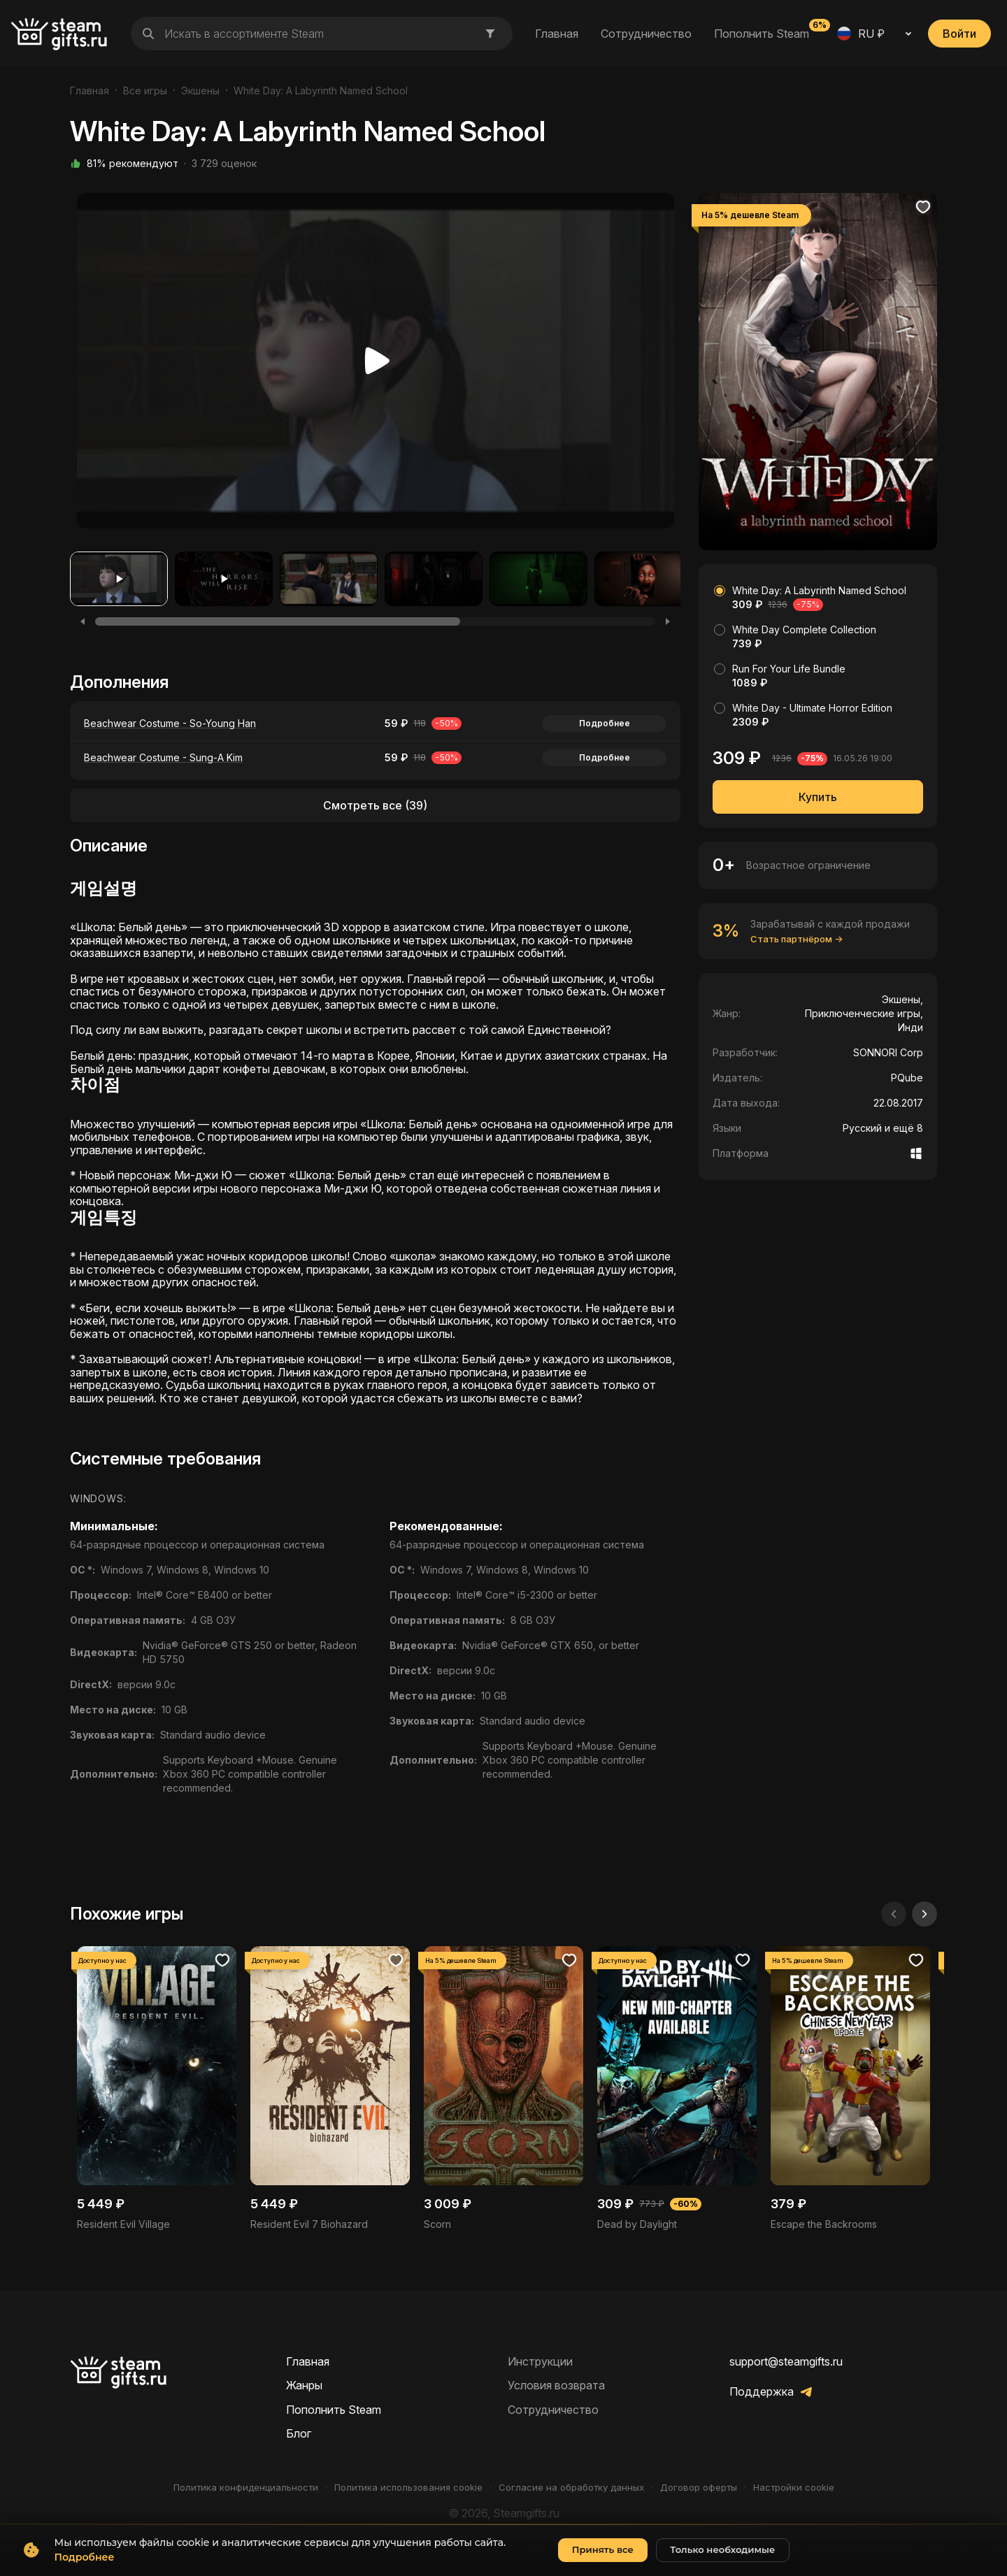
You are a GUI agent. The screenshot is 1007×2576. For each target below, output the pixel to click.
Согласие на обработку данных (571, 2487)
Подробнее (604, 723)
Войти (959, 34)
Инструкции (540, 2361)
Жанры (304, 2385)
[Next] (668, 621)
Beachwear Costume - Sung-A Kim (163, 757)
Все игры (145, 90)
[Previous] (82, 621)
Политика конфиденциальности (245, 2487)
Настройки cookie (793, 2487)
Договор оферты (698, 2487)
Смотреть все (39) (375, 805)
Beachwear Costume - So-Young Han (170, 723)
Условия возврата (556, 2385)
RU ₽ (861, 34)
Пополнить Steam (761, 33)
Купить (818, 797)
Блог (298, 2433)
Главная (556, 34)
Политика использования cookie (408, 2487)
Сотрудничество (646, 34)
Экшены (200, 90)
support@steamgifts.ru (786, 2361)
